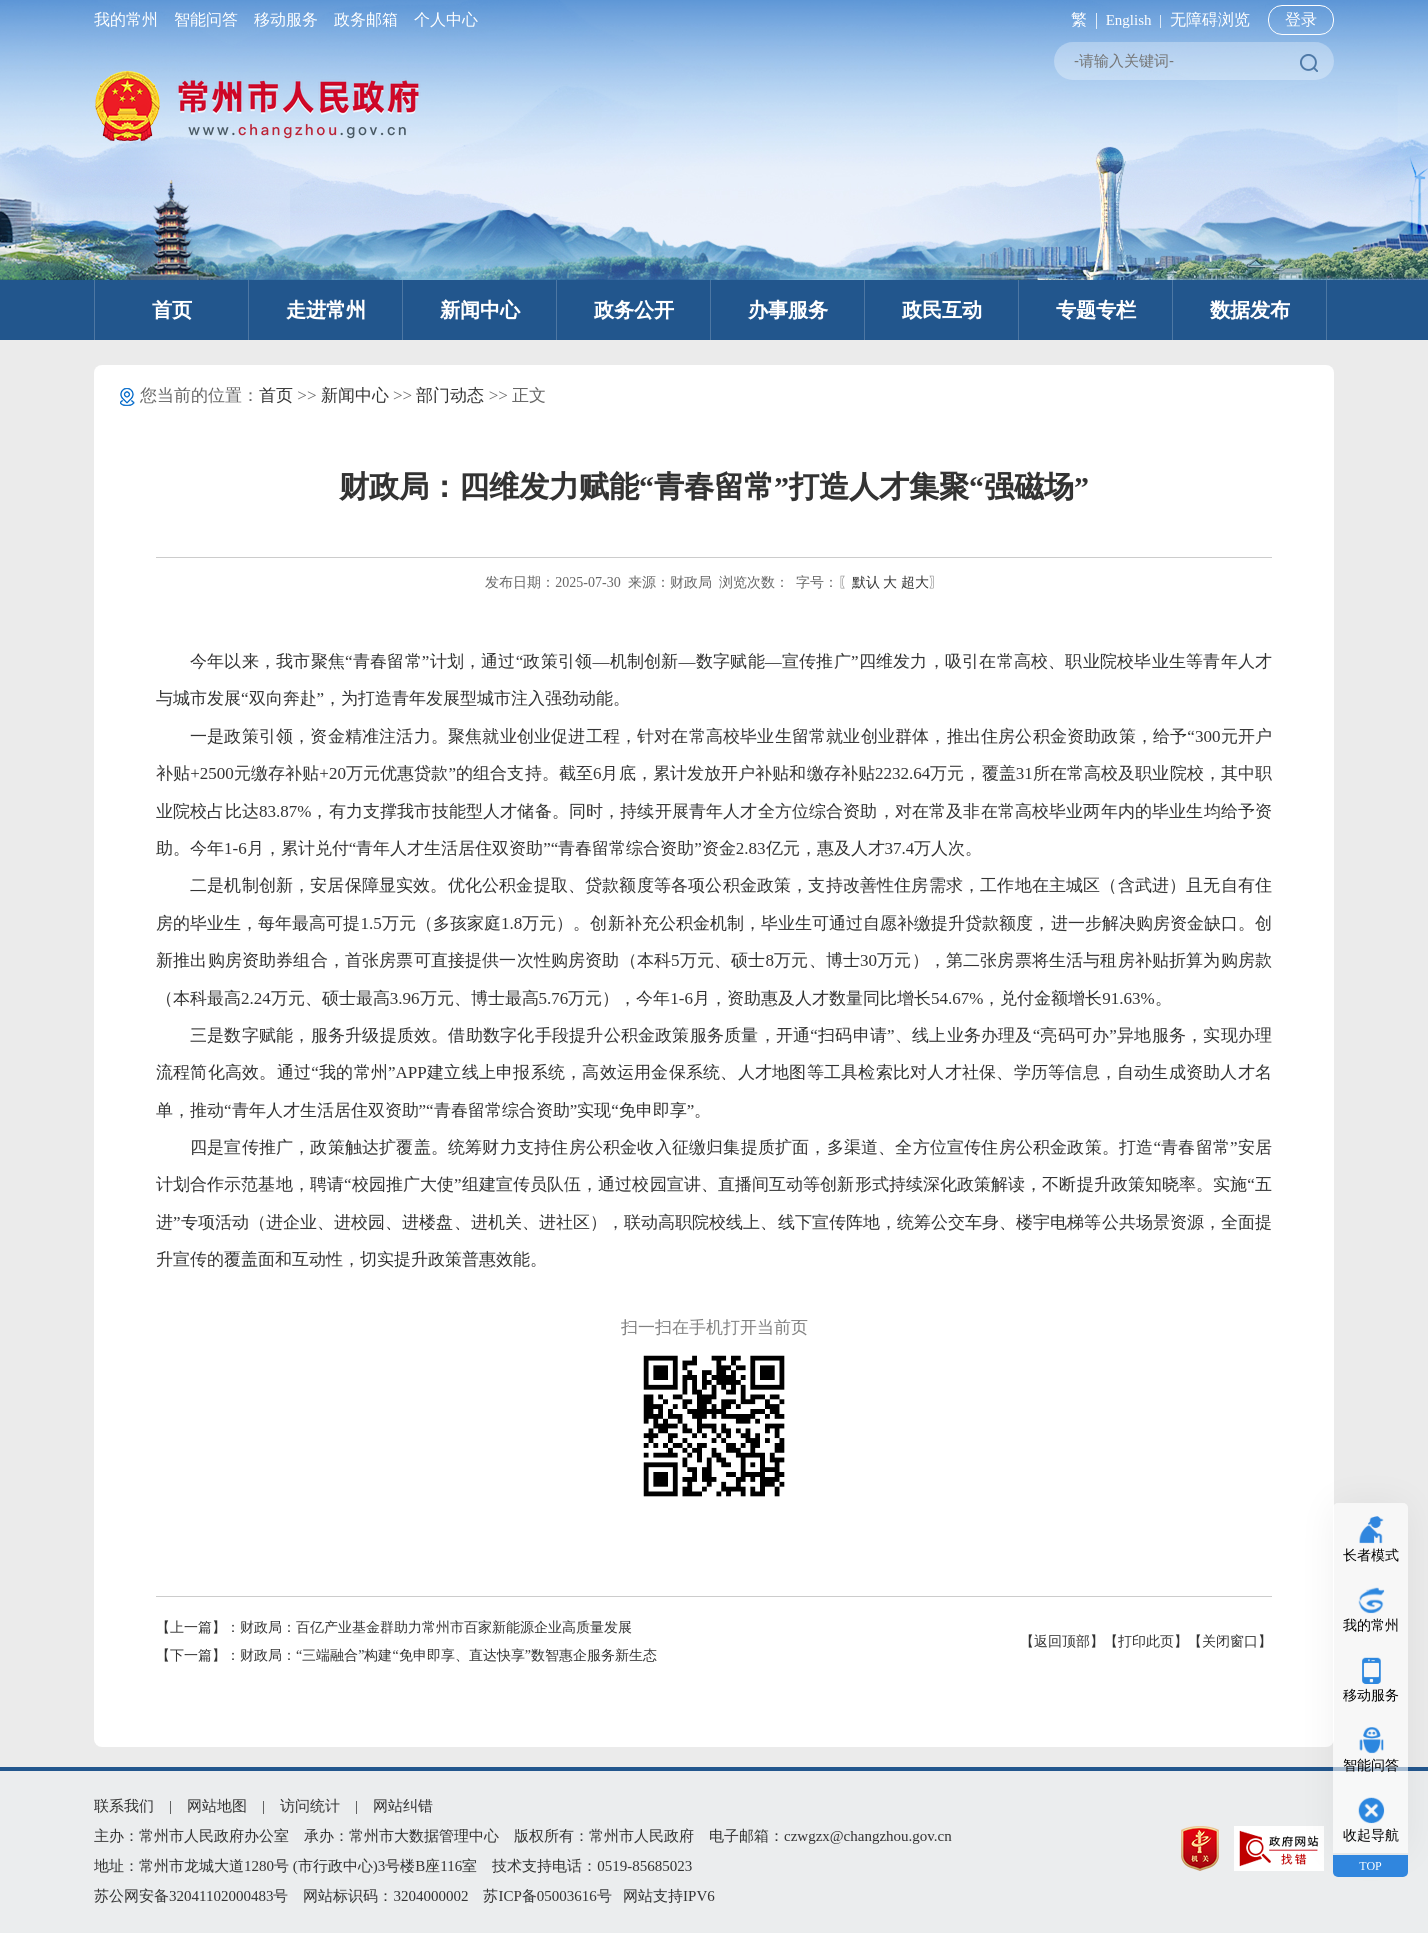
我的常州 (130, 19)
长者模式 (1371, 1555)
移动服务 (286, 19)
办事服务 (788, 310)
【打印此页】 (1146, 1641)
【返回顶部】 (1062, 1641)
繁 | (1080, 19)
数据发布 (1250, 310)
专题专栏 (1096, 310)
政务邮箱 (366, 19)
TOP (1370, 1866)
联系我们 (124, 1806)
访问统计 (310, 1806)
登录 (1301, 19)
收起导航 (1371, 1835)
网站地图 (217, 1806)
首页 (172, 310)
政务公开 (634, 310)
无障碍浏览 (1210, 19)
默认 (866, 582)
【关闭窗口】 (1230, 1641)
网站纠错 (403, 1806)
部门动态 (450, 395)
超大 (915, 582)
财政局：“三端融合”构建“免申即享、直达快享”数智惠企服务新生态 (448, 1655)
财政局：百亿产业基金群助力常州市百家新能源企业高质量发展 (436, 1627)
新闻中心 (480, 310)
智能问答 (206, 19)
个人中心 (442, 19)
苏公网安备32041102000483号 (191, 1896)
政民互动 (942, 310)
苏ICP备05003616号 (547, 1896)
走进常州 (326, 310)
